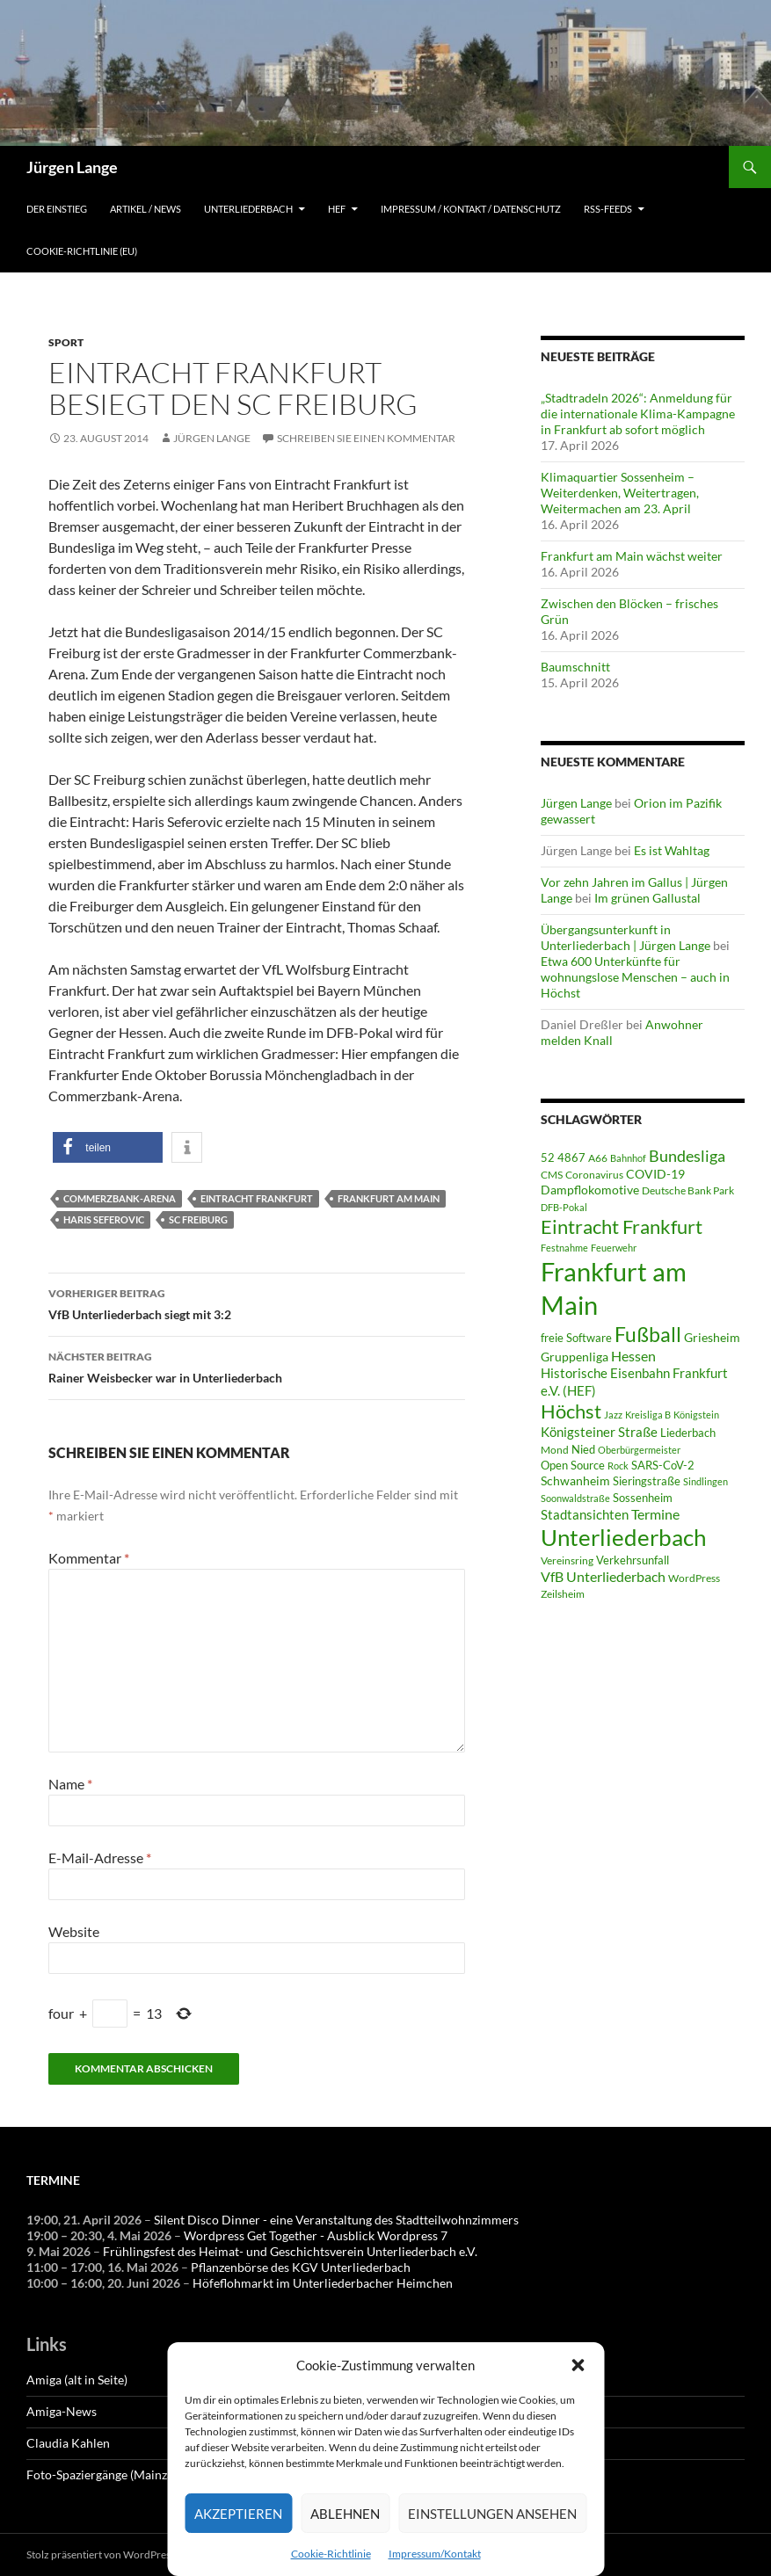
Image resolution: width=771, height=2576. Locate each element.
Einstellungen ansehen (492, 2514)
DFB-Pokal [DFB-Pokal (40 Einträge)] (564, 1207)
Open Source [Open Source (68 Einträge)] (573, 1465)
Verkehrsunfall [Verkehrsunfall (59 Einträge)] (632, 1560)
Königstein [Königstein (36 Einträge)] (696, 1414)
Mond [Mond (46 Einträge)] (555, 1449)
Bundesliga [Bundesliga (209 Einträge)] (687, 1155)
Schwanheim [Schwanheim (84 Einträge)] (575, 1480)
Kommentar (88, 1557)
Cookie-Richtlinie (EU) (81, 251)
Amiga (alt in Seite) (76, 2379)
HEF (336, 208)
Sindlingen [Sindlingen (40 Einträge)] (705, 1481)
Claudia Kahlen (68, 2442)
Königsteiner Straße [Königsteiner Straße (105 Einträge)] (599, 1432)
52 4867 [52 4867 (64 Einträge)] (563, 1157)
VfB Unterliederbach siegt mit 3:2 (256, 1302)
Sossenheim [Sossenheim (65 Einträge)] (643, 1498)
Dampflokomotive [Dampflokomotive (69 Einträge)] (590, 1190)
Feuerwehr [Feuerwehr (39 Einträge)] (613, 1247)
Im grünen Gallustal (647, 897)
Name (70, 1783)
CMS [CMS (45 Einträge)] (552, 1174)
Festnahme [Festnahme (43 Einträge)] (564, 1247)
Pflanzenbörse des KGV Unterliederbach (301, 2267)
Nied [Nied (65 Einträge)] (583, 1449)
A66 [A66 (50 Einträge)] (597, 1158)
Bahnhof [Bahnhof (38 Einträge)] (628, 1158)
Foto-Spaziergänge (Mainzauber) (114, 2474)
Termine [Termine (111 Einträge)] (655, 1514)
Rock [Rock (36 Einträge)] (618, 1465)
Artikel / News (145, 208)
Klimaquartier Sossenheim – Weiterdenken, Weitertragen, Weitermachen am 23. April (620, 492)
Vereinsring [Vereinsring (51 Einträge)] (567, 1560)
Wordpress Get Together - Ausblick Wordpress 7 (315, 2235)
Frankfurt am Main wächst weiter (632, 555)
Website (73, 1931)
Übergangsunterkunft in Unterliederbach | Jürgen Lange (625, 937)
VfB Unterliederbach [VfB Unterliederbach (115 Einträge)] (603, 1577)
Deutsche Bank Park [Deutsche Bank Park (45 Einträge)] (688, 1190)
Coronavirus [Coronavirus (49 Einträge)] (594, 1174)
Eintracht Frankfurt (256, 1198)
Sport (66, 342)
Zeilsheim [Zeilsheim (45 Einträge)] (563, 1593)
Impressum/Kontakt (435, 2553)
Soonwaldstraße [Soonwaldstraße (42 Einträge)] (575, 1498)
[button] (577, 2365)
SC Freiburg (198, 1219)
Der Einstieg (56, 208)
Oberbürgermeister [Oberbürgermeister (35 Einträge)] (639, 1449)
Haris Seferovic (103, 1219)
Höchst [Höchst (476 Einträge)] (571, 1411)
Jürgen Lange (72, 167)
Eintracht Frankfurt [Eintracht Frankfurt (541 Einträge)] (621, 1226)
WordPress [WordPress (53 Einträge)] (694, 1578)
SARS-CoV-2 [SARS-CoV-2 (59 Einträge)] (663, 1465)
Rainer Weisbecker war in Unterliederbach (256, 1365)
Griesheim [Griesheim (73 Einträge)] (712, 1337)
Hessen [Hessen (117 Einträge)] (633, 1355)
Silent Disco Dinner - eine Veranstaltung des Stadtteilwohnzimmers (336, 2219)
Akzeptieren (238, 2514)
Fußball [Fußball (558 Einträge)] (648, 1334)
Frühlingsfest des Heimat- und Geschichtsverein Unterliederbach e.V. (290, 2251)
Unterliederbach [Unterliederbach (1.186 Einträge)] (623, 1537)
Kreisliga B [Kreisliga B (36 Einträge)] (648, 1414)
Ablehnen (345, 2514)
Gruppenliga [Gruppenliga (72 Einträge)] (574, 1357)
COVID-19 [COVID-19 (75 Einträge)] (655, 1173)
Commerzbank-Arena (119, 1198)
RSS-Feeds (608, 208)
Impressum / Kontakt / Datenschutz (471, 208)
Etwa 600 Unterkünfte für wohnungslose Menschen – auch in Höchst (635, 977)
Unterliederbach (248, 208)
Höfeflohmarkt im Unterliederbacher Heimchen (323, 2282)
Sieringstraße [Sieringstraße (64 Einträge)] (646, 1481)
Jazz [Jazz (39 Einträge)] (613, 1414)
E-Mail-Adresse (99, 1857)
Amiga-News (61, 2411)
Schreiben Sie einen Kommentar (366, 438)
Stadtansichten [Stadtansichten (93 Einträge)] (585, 1514)
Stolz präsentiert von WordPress (100, 2554)
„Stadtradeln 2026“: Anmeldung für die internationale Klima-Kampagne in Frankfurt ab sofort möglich (638, 413)
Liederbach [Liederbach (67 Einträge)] (688, 1433)
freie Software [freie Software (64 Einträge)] (576, 1338)
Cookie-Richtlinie (331, 2553)
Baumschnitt (575, 666)
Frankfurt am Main (389, 1198)
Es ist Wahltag (671, 850)
